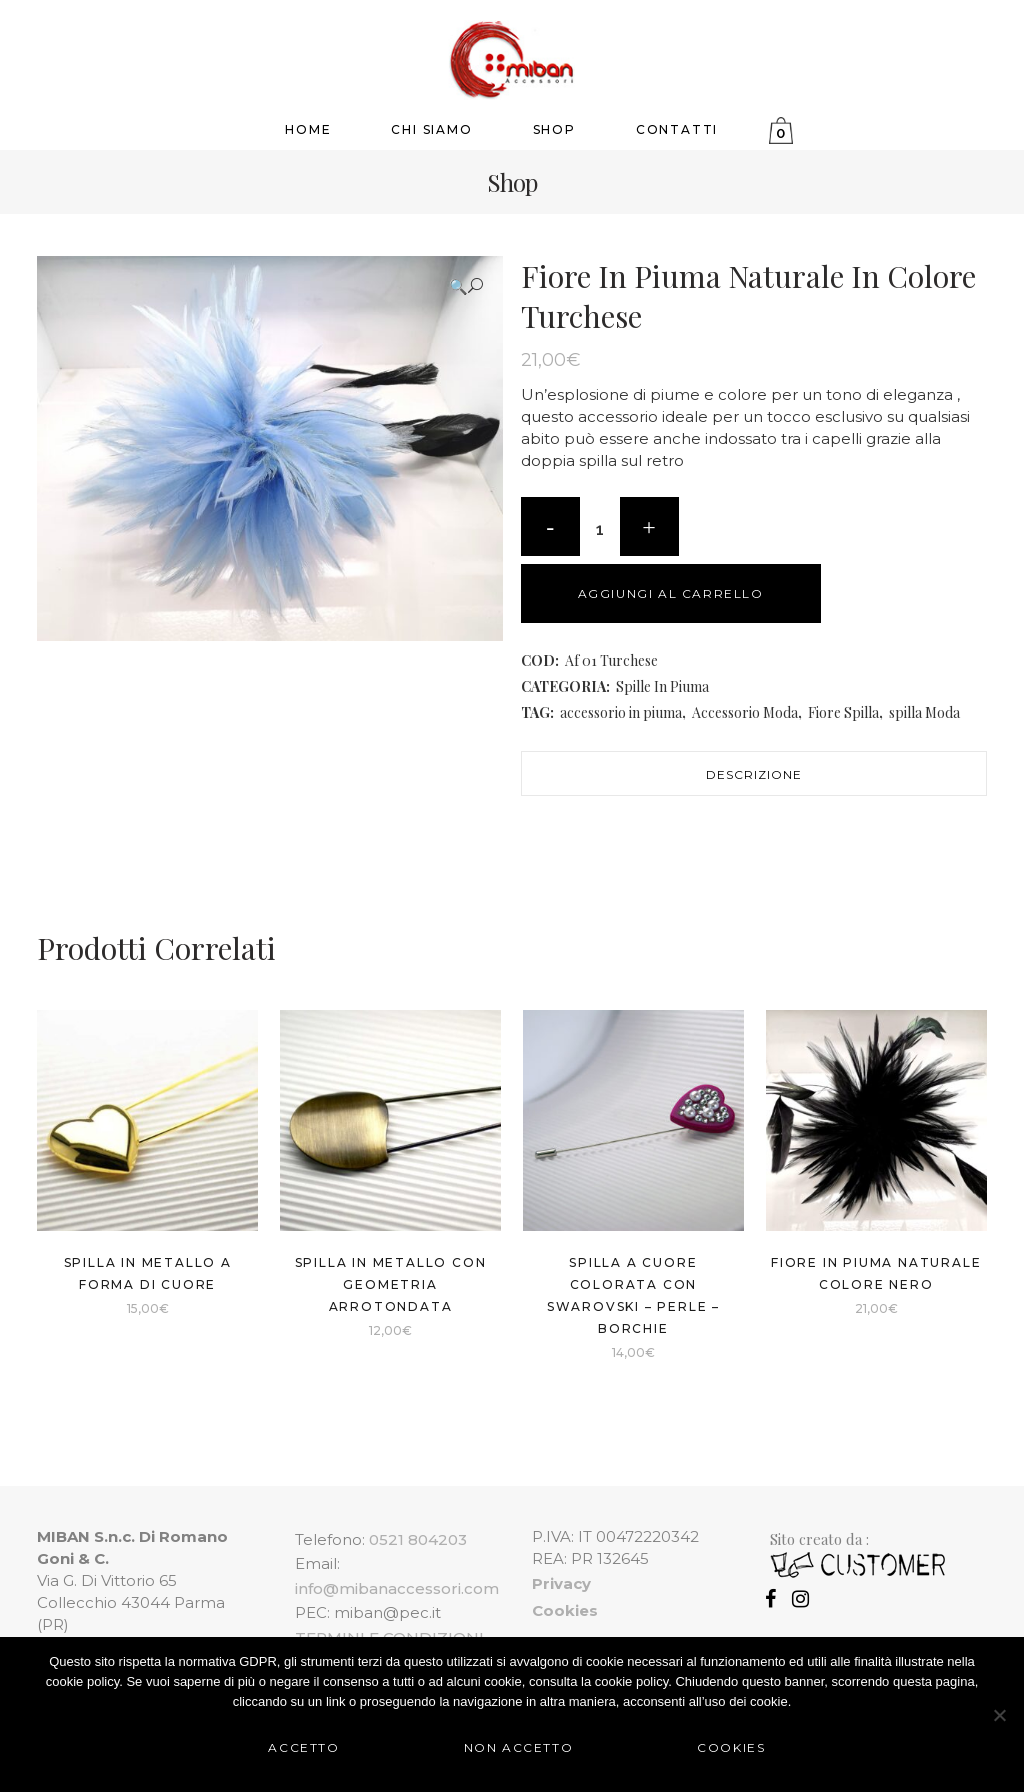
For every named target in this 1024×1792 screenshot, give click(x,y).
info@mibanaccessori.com (397, 1588)
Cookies (731, 1747)
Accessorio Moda (745, 712)
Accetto (303, 1747)
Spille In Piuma (662, 686)
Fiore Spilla (843, 712)
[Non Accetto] (999, 1715)
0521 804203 (418, 1539)
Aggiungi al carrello (671, 593)
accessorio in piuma (621, 712)
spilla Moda (924, 712)
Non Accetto (519, 1747)
